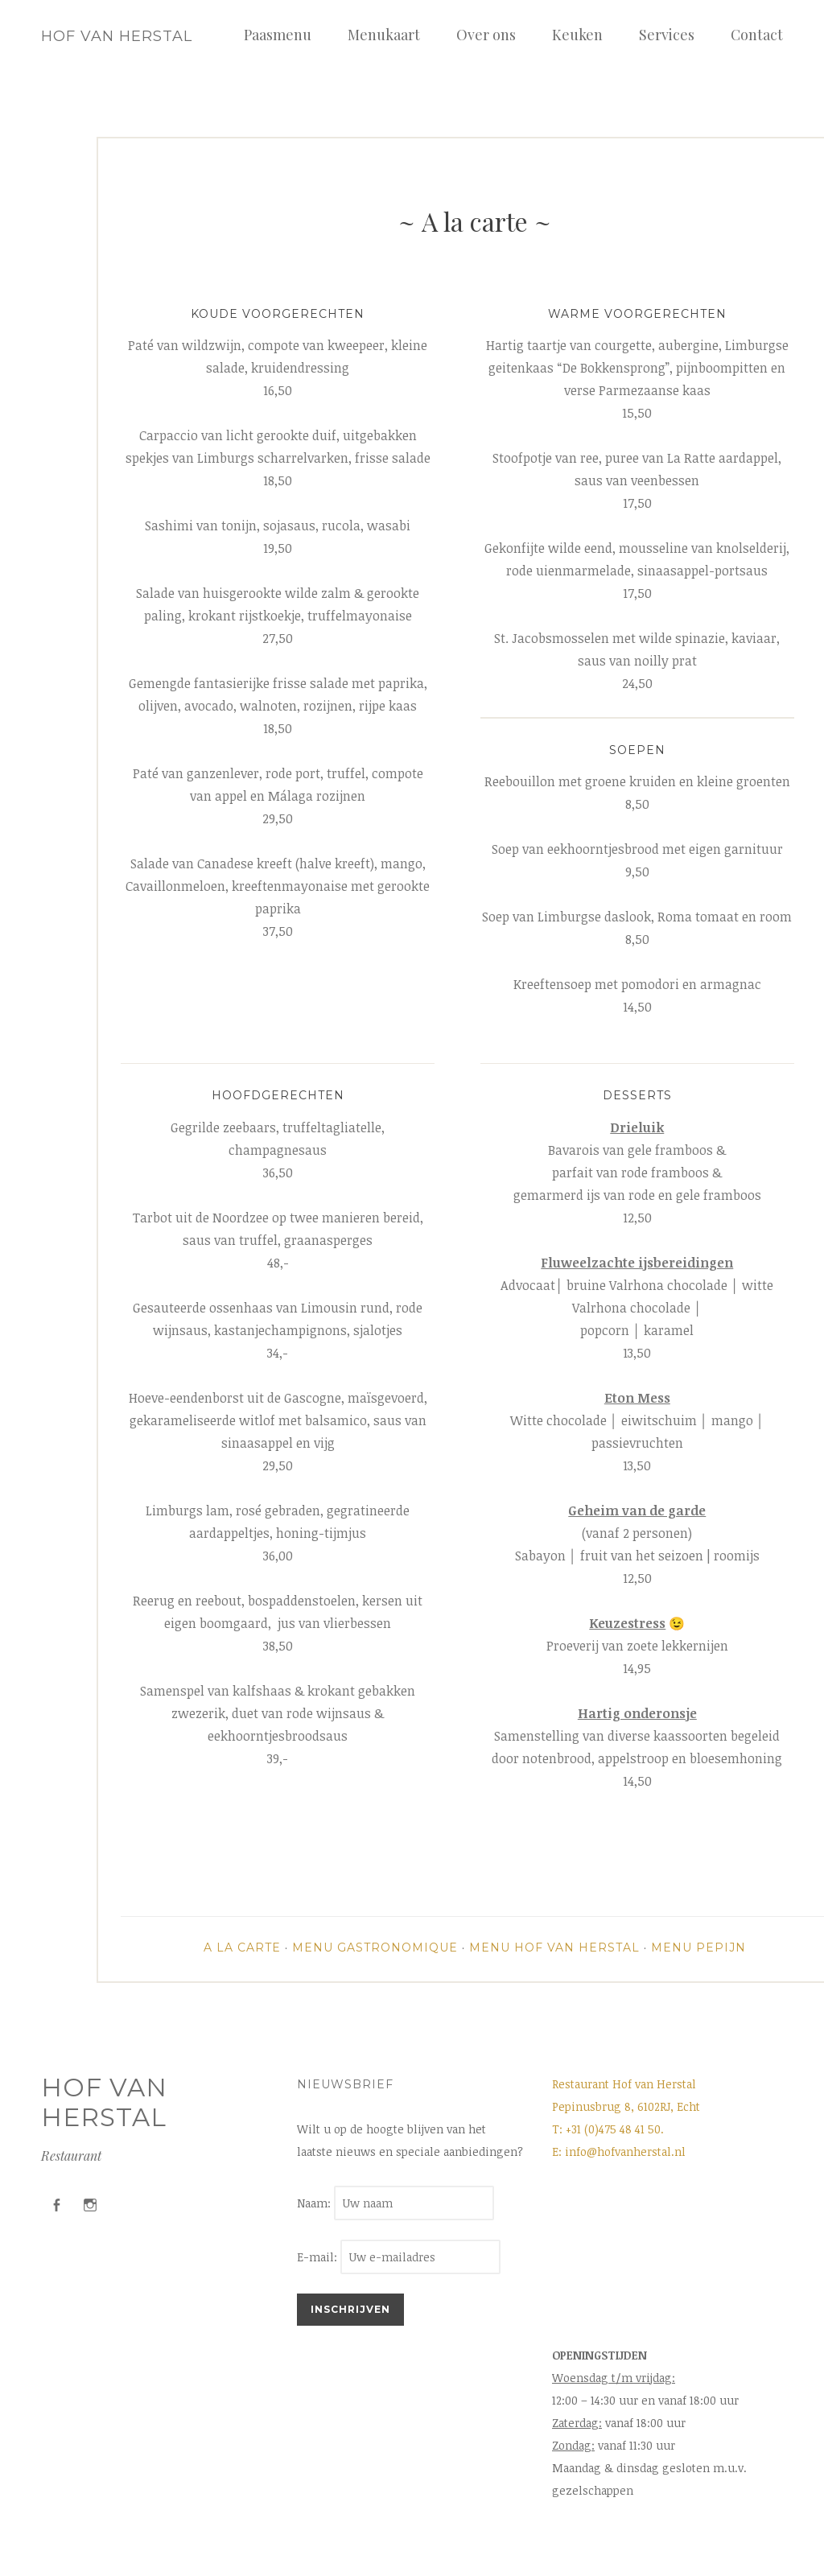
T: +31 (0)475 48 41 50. (608, 2129)
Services (666, 34)
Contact (757, 34)
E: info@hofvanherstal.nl (619, 2151)
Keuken (577, 34)
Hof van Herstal (116, 36)
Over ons (486, 34)
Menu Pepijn (698, 1947)
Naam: (315, 2203)
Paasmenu (277, 34)
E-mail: (399, 2257)
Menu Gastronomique (375, 1947)
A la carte (242, 1947)
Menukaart (384, 34)
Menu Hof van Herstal (554, 1947)
